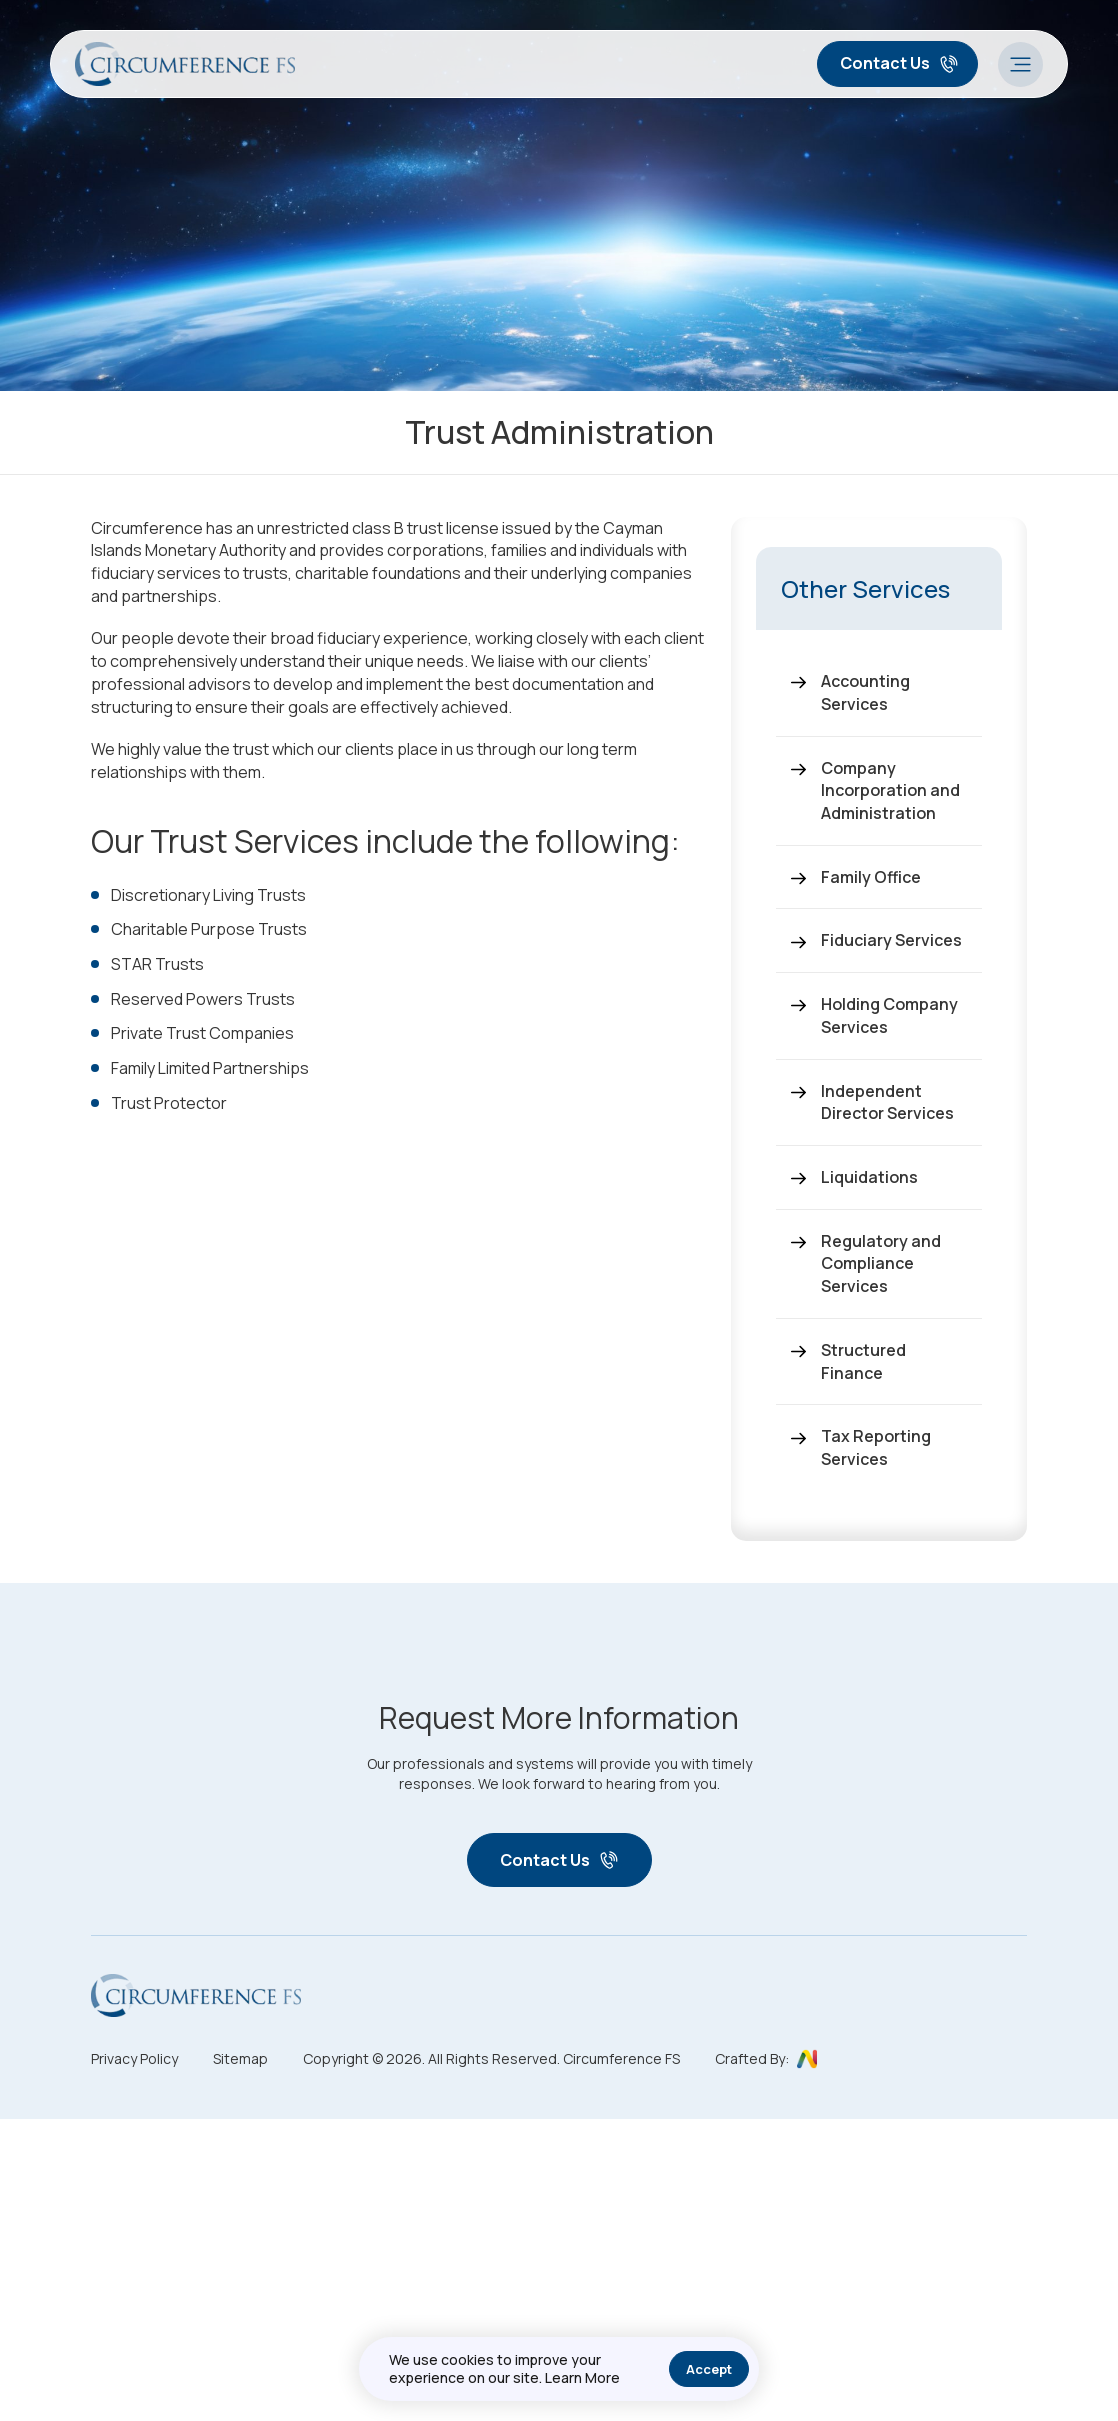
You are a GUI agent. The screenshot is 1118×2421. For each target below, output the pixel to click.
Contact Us (899, 63)
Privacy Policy (134, 2058)
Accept (709, 2369)
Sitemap (240, 2058)
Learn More (582, 2377)
